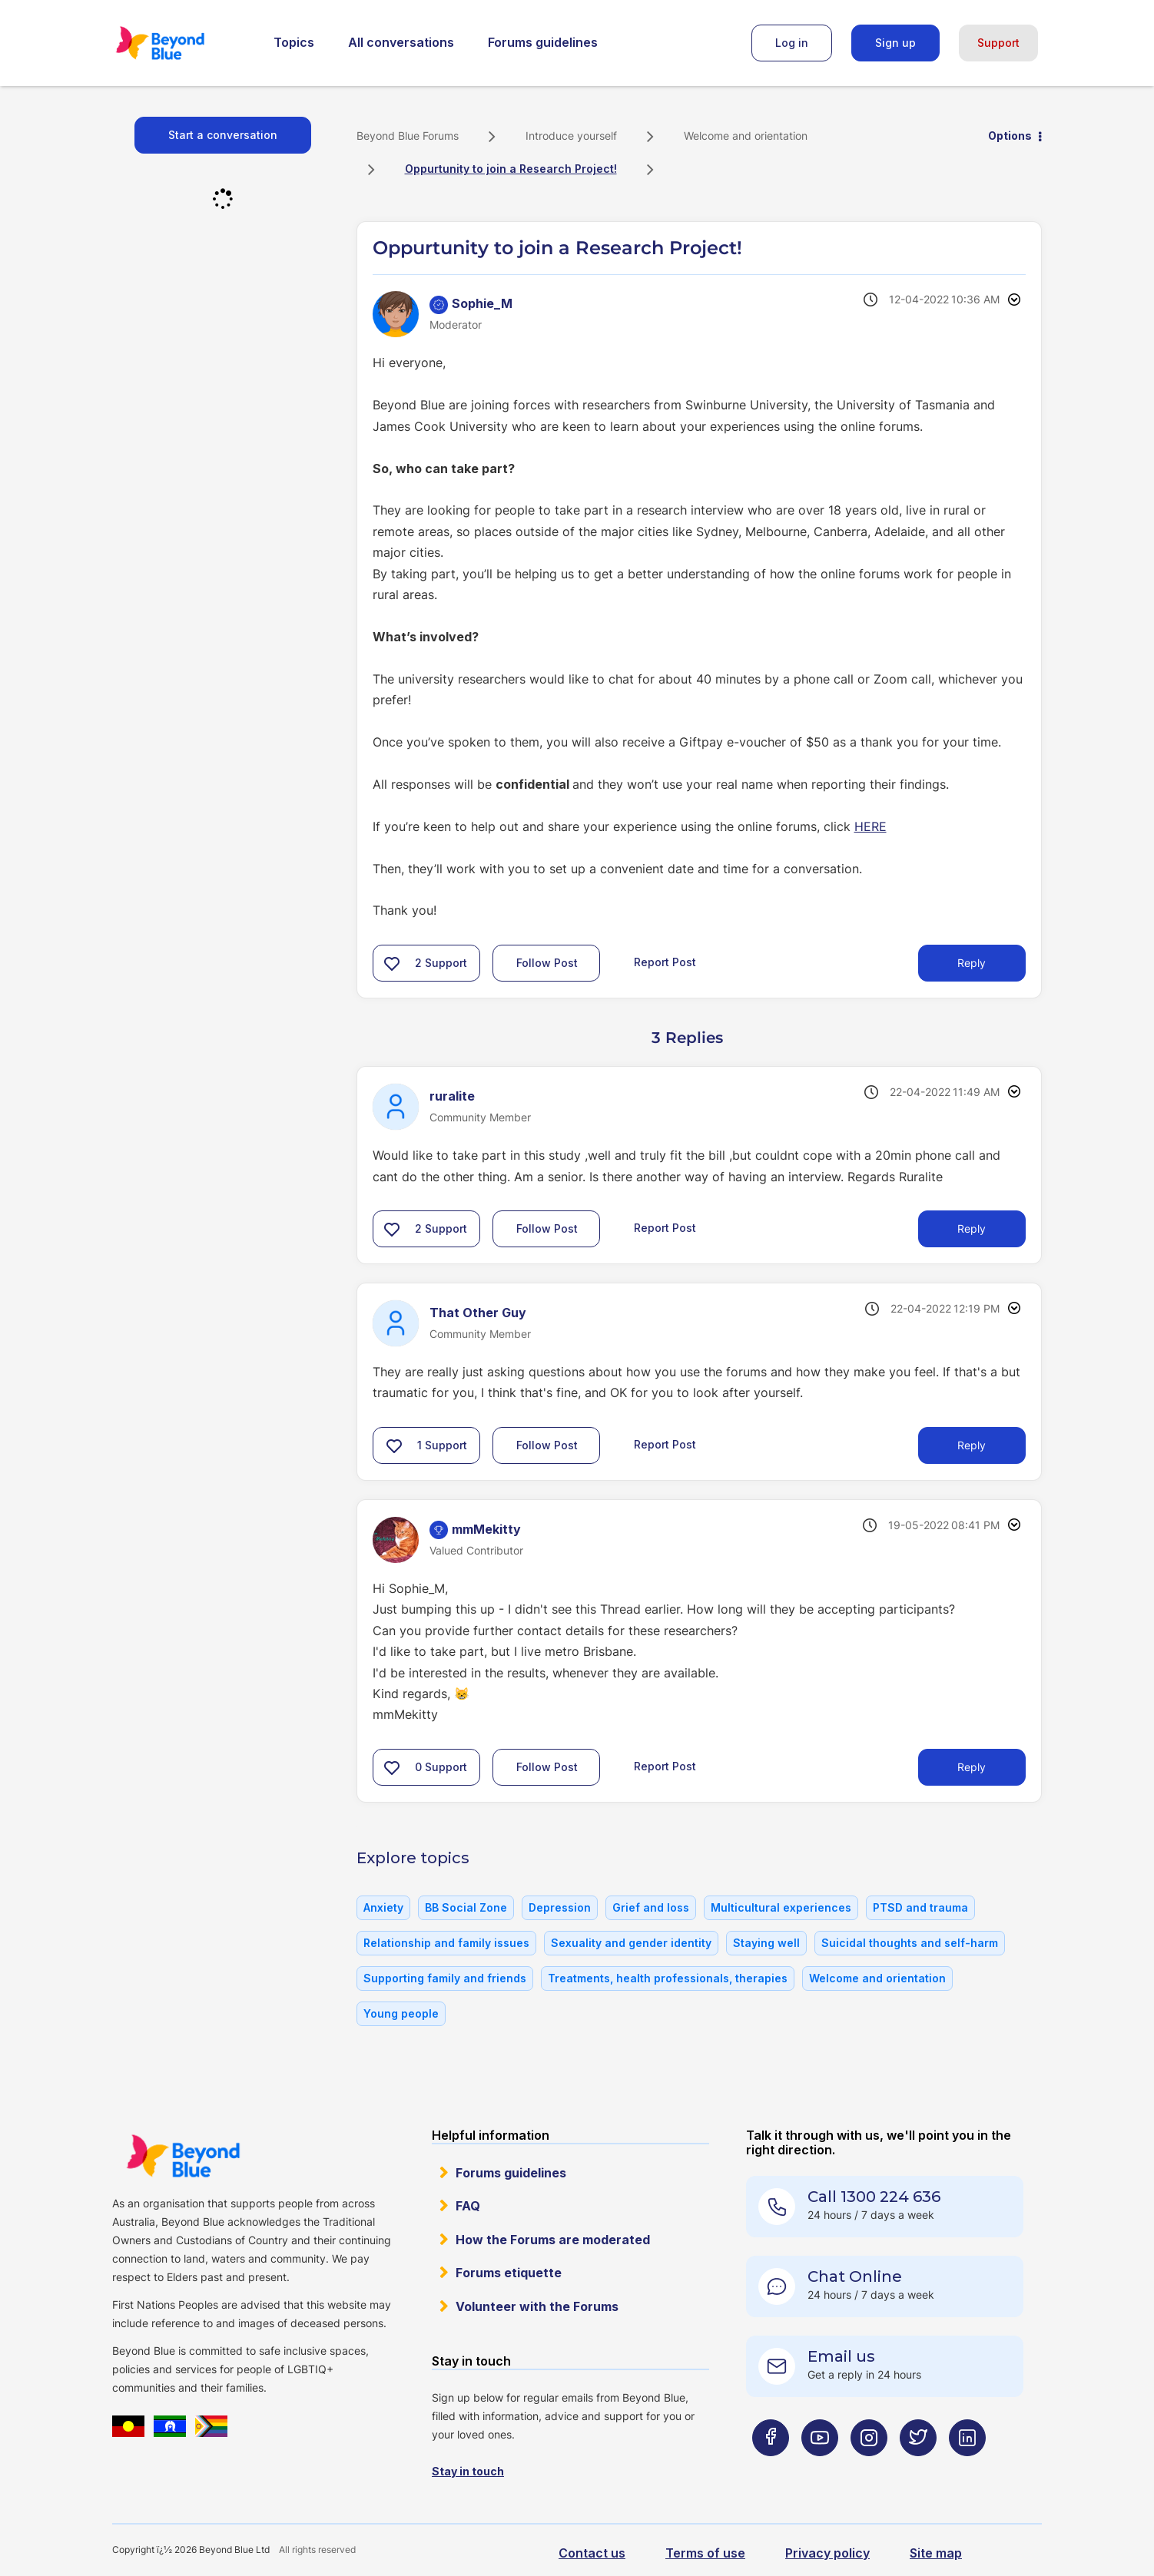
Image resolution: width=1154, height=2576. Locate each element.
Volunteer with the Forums (537, 2306)
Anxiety (383, 1907)
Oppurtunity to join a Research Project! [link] (511, 168)
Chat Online (854, 2276)
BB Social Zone (466, 1907)
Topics (294, 42)
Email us (841, 2356)
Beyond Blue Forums (181, 43)
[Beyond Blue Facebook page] (770, 2468)
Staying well (766, 1942)
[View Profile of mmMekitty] (486, 1529)
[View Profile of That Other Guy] (477, 1312)
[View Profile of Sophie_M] (482, 303)
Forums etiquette (509, 2272)
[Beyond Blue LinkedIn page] (967, 2468)
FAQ (468, 2205)
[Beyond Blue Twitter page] (918, 2468)
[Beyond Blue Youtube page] (819, 2468)
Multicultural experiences (781, 1907)
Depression (560, 1907)
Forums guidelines (543, 42)
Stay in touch (468, 2471)
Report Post (665, 961)
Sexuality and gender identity (631, 1942)
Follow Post (547, 962)
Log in (791, 42)
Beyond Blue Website (183, 2155)
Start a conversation (222, 134)
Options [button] (1010, 135)
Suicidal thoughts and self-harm (909, 1942)
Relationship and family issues (446, 1942)
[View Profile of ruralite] (452, 1096)
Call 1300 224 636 (873, 2196)
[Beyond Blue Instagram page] (869, 2468)
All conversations (401, 42)
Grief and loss (650, 1907)
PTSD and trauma (920, 1907)
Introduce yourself (571, 135)
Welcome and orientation (745, 135)
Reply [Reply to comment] (971, 1228)
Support (998, 42)
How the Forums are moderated (553, 2239)
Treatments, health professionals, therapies (668, 1978)
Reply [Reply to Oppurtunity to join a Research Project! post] (971, 962)
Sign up (895, 42)
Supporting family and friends (444, 1978)
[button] (392, 963)
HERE (870, 826)
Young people (401, 2013)
